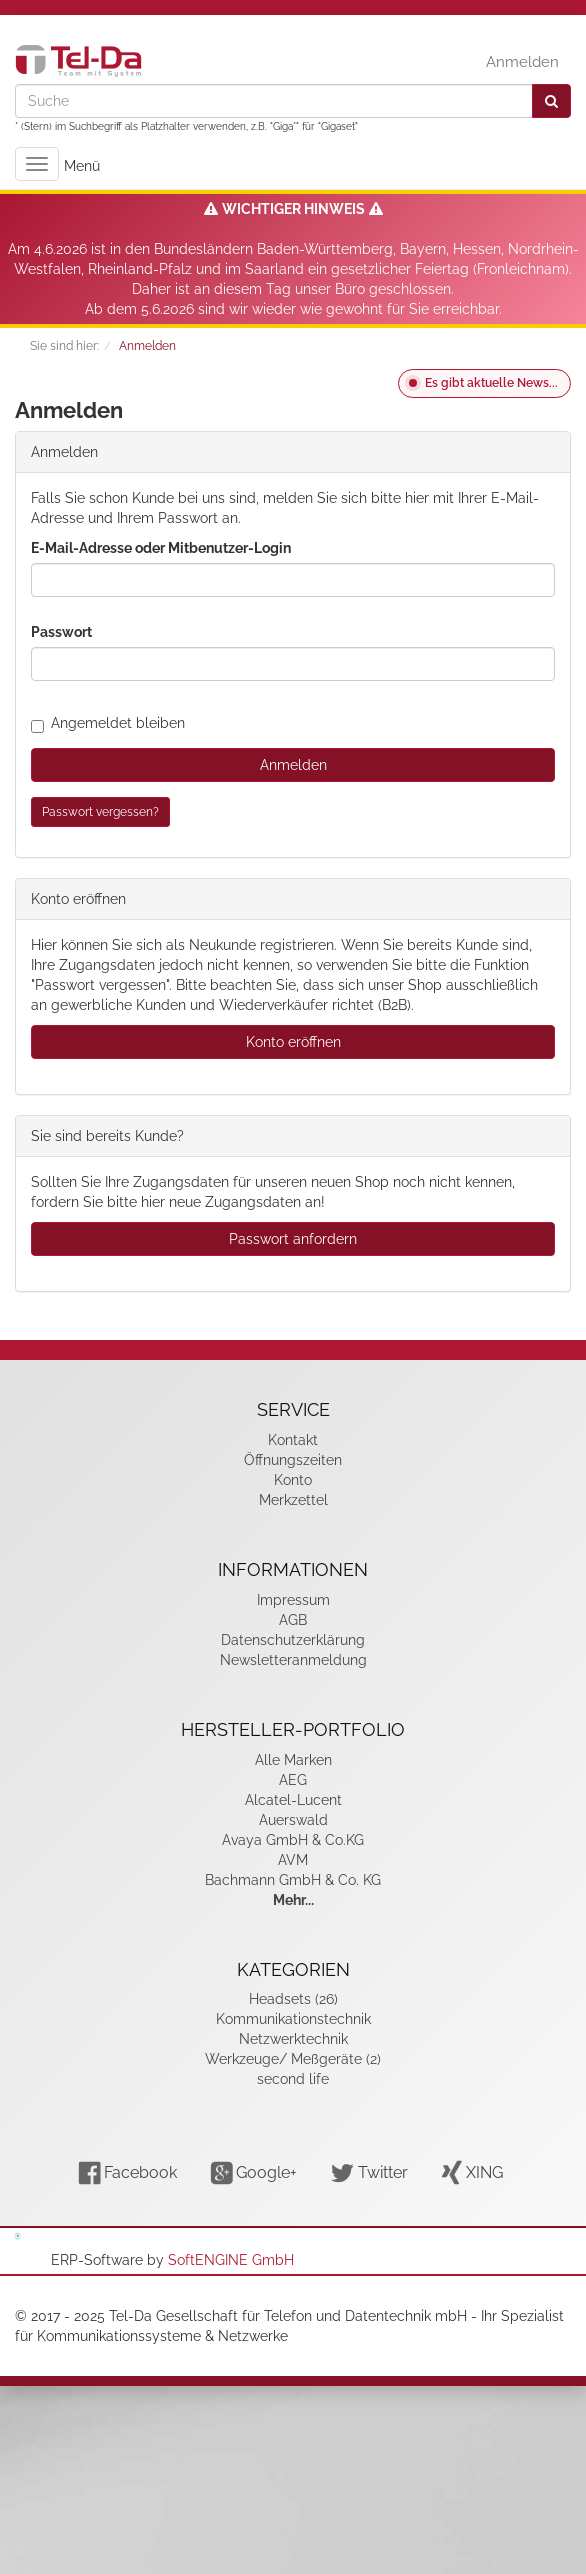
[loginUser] (293, 580)
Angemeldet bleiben (108, 723)
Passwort (61, 632)
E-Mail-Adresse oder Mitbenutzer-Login (161, 548)
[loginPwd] (293, 664)
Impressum (293, 1600)
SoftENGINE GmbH (231, 2260)
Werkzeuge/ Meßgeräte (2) (293, 2059)
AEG (293, 1780)
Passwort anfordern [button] (293, 1239)
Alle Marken (293, 1760)
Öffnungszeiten (293, 1460)
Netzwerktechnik (293, 2039)
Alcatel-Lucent (293, 1800)
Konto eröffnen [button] (293, 1042)
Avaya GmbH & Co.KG (293, 1840)
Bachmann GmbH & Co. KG (293, 1880)
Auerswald (293, 1820)
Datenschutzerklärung (293, 1640)
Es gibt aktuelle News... (491, 383)
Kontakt (293, 1440)
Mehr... (293, 1900)
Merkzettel (293, 1500)
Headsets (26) (293, 1999)
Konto (293, 1480)
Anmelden (522, 62)
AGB (293, 1620)
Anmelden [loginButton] (293, 765)
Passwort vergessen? (100, 812)
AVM (293, 1860)
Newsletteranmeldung (293, 1660)
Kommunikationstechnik (293, 2019)
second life (293, 2079)
